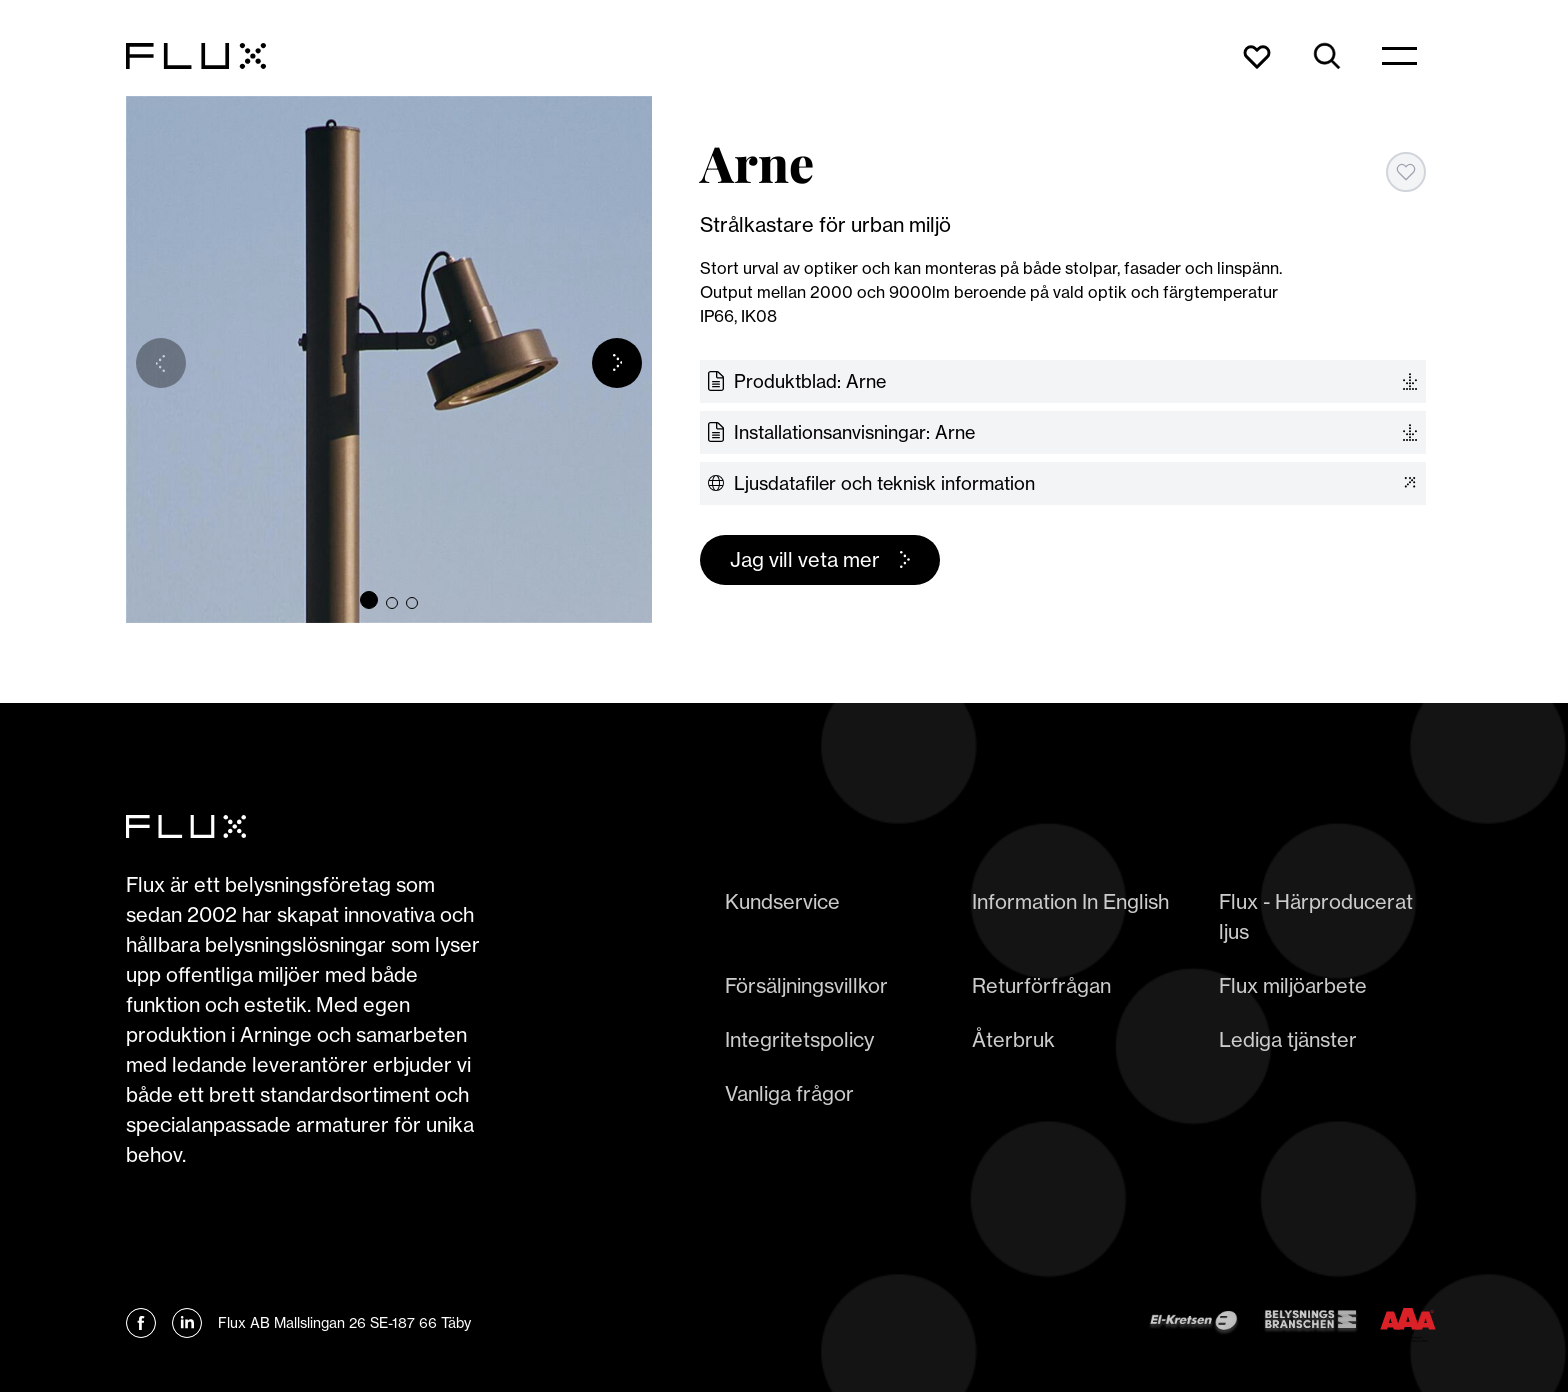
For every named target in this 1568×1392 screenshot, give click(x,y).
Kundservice (782, 901)
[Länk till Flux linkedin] (187, 1323)
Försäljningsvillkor (806, 985)
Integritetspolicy (799, 1039)
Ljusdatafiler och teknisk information (884, 483)
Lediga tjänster (1288, 1039)
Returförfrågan (1041, 985)
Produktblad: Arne (810, 381)
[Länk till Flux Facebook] (141, 1323)
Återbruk (1013, 1039)
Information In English (1070, 901)
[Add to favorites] (1406, 172)
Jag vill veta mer (805, 559)
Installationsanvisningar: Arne (854, 432)
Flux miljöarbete (1293, 985)
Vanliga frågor (789, 1093)
